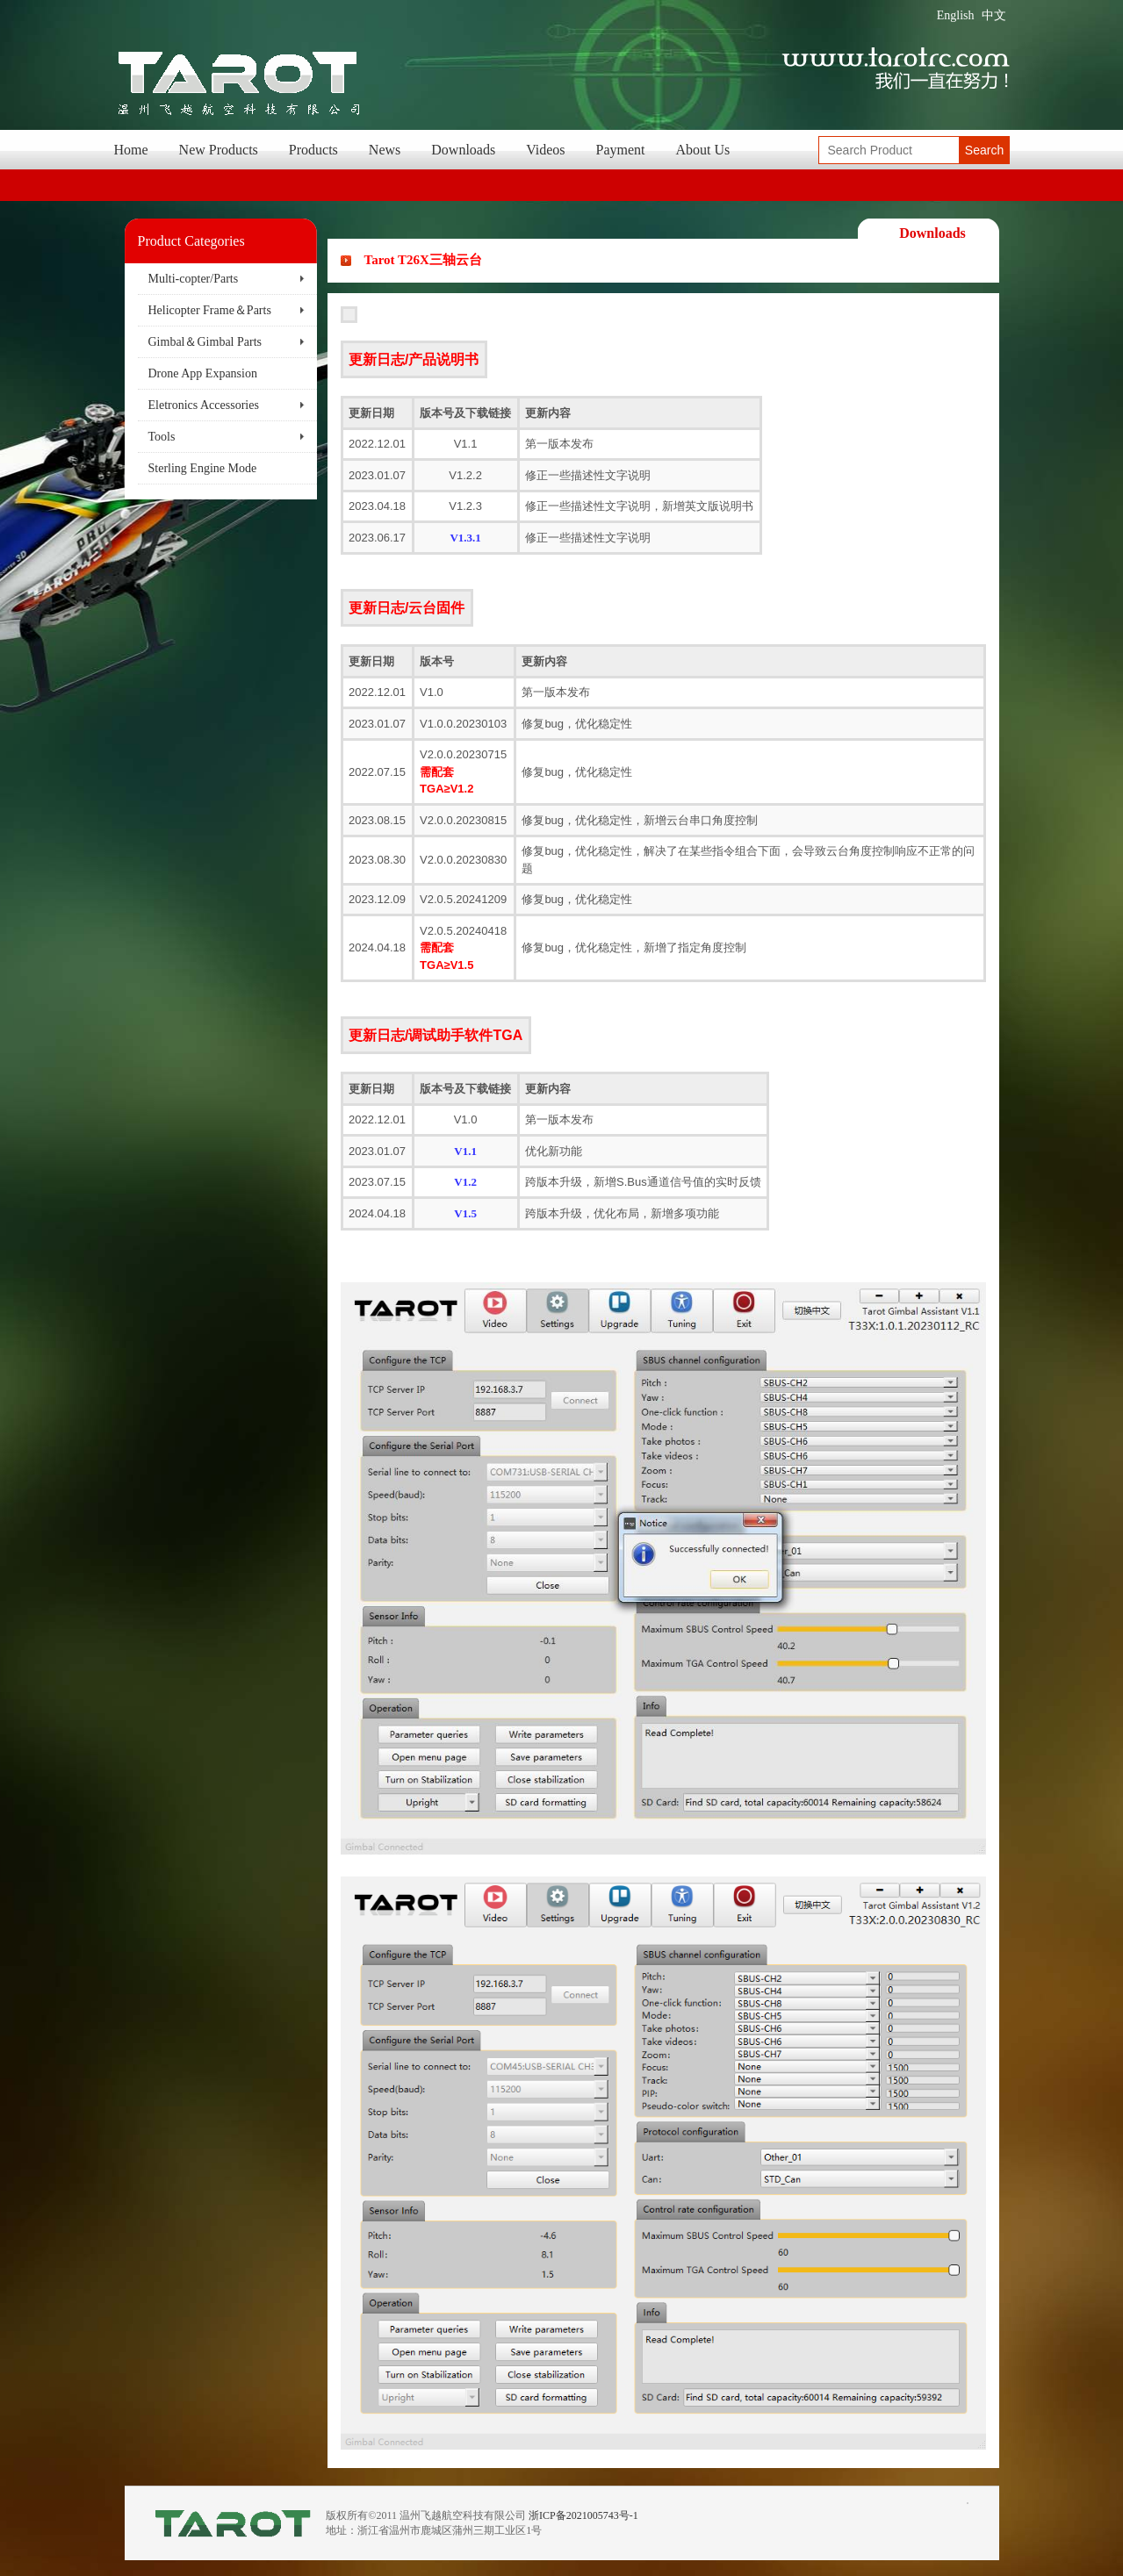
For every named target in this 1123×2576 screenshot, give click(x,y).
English (956, 15)
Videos (545, 149)
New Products (218, 149)
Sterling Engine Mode (202, 468)
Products (313, 149)
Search (984, 150)
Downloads (463, 149)
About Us (703, 149)
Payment (620, 149)
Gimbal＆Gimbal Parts (205, 341)
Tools (162, 436)
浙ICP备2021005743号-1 (583, 2515)
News (384, 149)
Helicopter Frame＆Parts (209, 310)
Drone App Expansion (202, 373)
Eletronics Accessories (203, 405)
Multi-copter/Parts (193, 278)
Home (131, 149)
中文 (994, 15)
